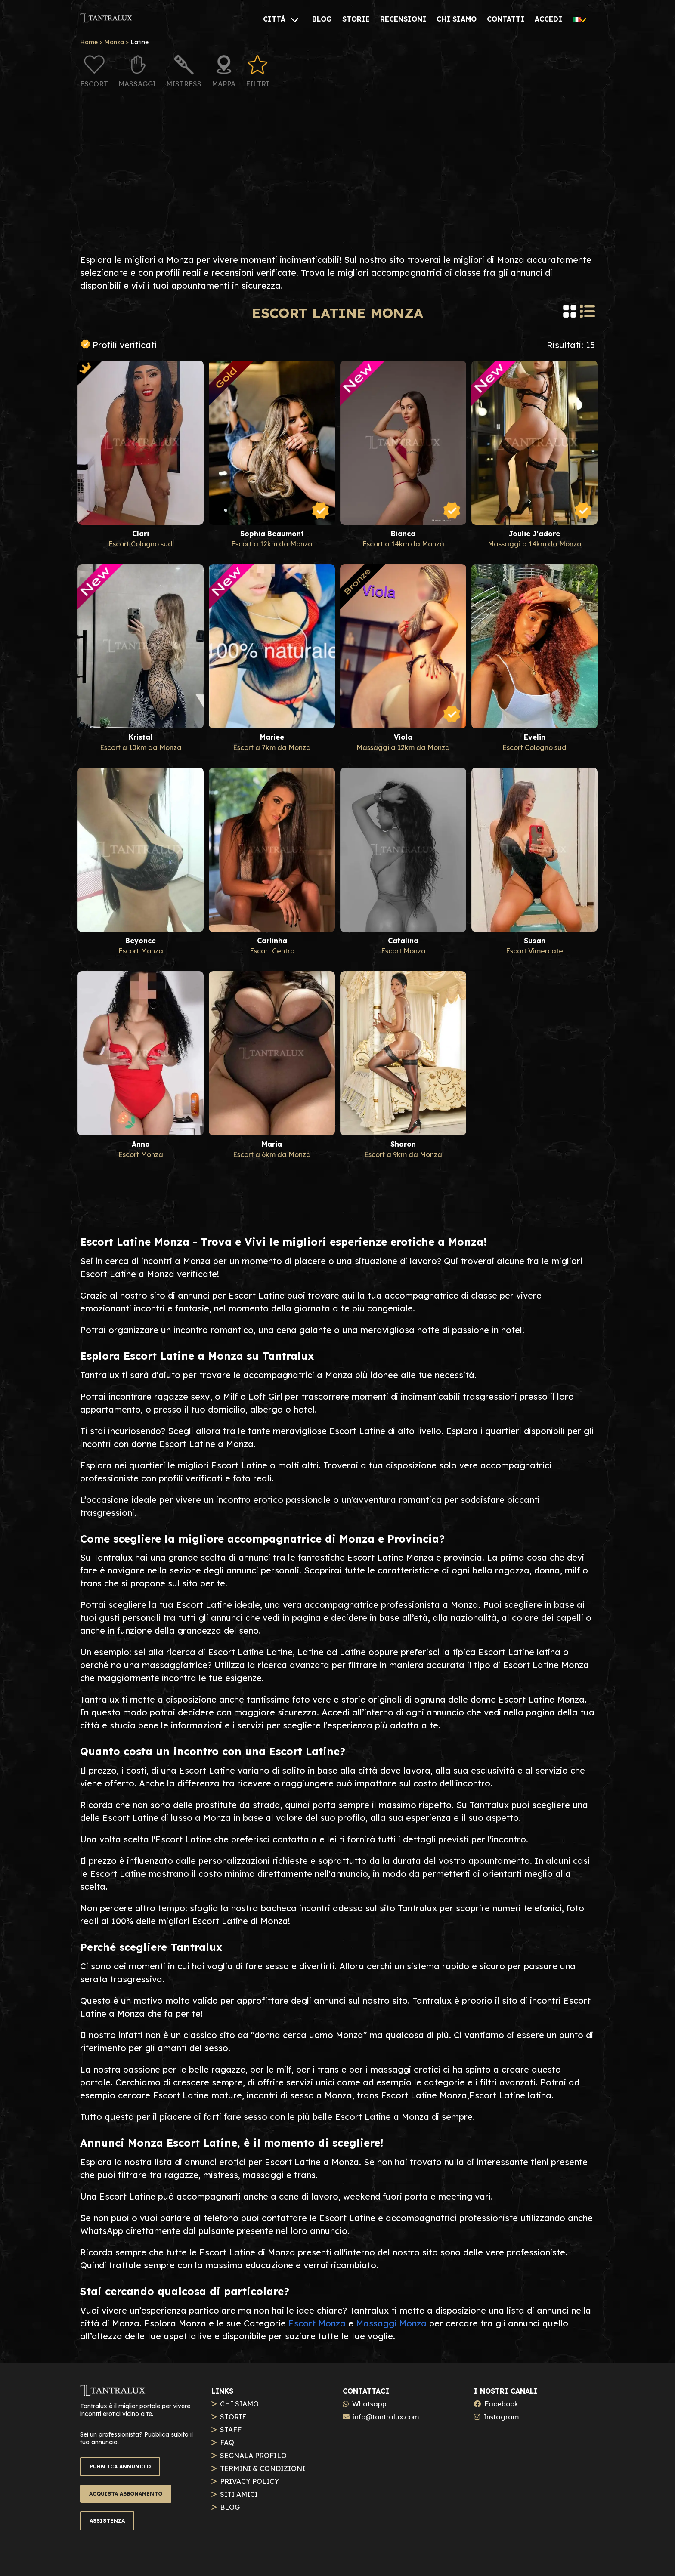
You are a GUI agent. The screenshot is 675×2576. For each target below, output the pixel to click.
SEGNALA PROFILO (253, 2455)
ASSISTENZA (107, 2520)
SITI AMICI (239, 2494)
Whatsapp (369, 2404)
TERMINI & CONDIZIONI (262, 2468)
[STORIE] (356, 19)
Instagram (501, 2416)
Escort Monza (317, 2323)
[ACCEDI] (548, 19)
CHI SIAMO (239, 2404)
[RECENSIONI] (403, 19)
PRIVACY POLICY (249, 2481)
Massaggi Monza (391, 2323)
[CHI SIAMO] (456, 19)
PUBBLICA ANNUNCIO (120, 2466)
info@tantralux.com (386, 2416)
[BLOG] (322, 19)
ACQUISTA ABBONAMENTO (125, 2493)
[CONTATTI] (505, 19)
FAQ (227, 2442)
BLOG (230, 2507)
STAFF (231, 2429)
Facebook (501, 2404)
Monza (114, 42)
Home (89, 42)
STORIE (233, 2416)
